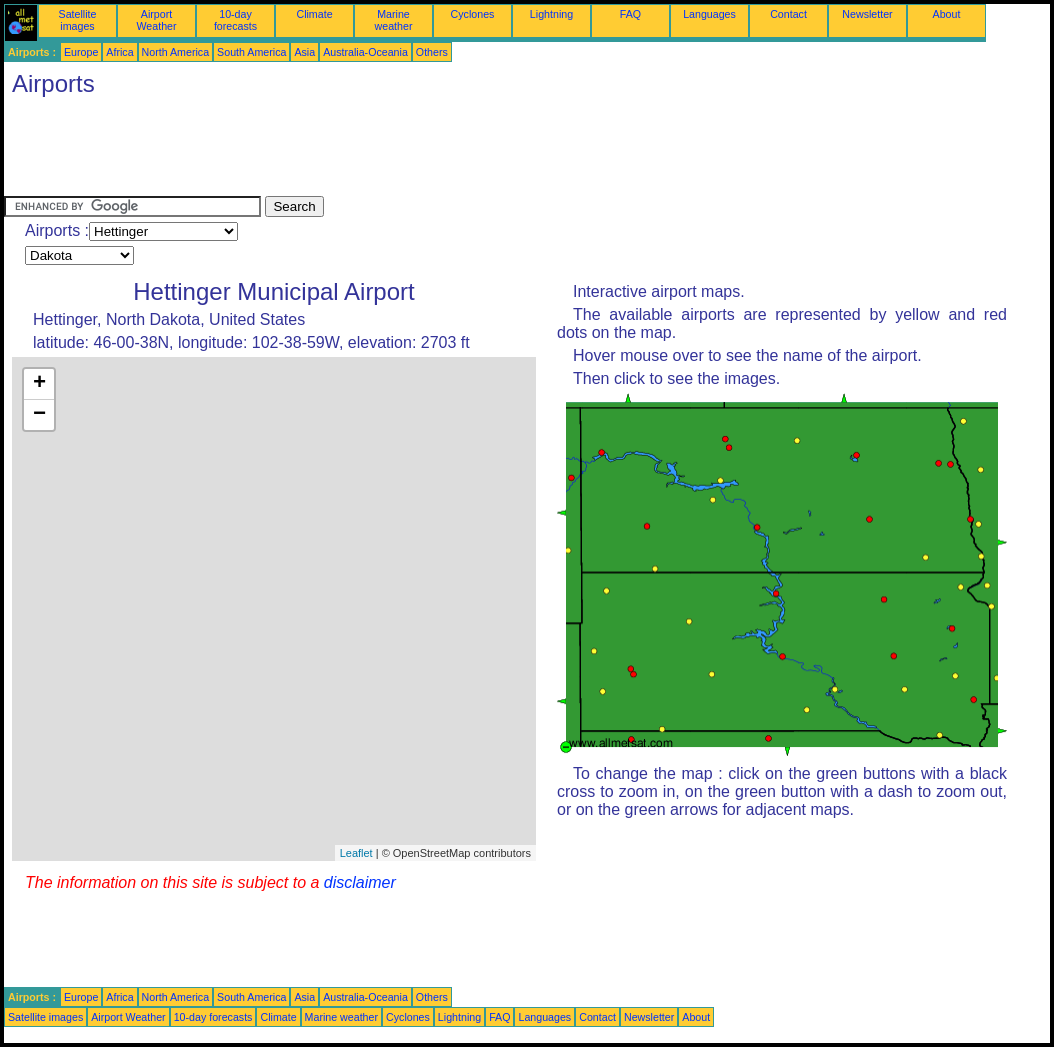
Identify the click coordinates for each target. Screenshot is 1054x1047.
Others (432, 52)
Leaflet (356, 853)
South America (251, 52)
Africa (119, 52)
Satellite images (78, 20)
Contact (788, 14)
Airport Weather (156, 20)
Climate (314, 14)
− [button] (39, 415)
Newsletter (867, 14)
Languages (709, 14)
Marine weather (394, 20)
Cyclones (473, 14)
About (947, 14)
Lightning (551, 14)
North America (176, 52)
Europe (81, 52)
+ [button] (39, 384)
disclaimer (360, 882)
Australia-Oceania (365, 52)
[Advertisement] (368, 151)
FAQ (630, 14)
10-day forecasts (235, 20)
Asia (304, 52)
